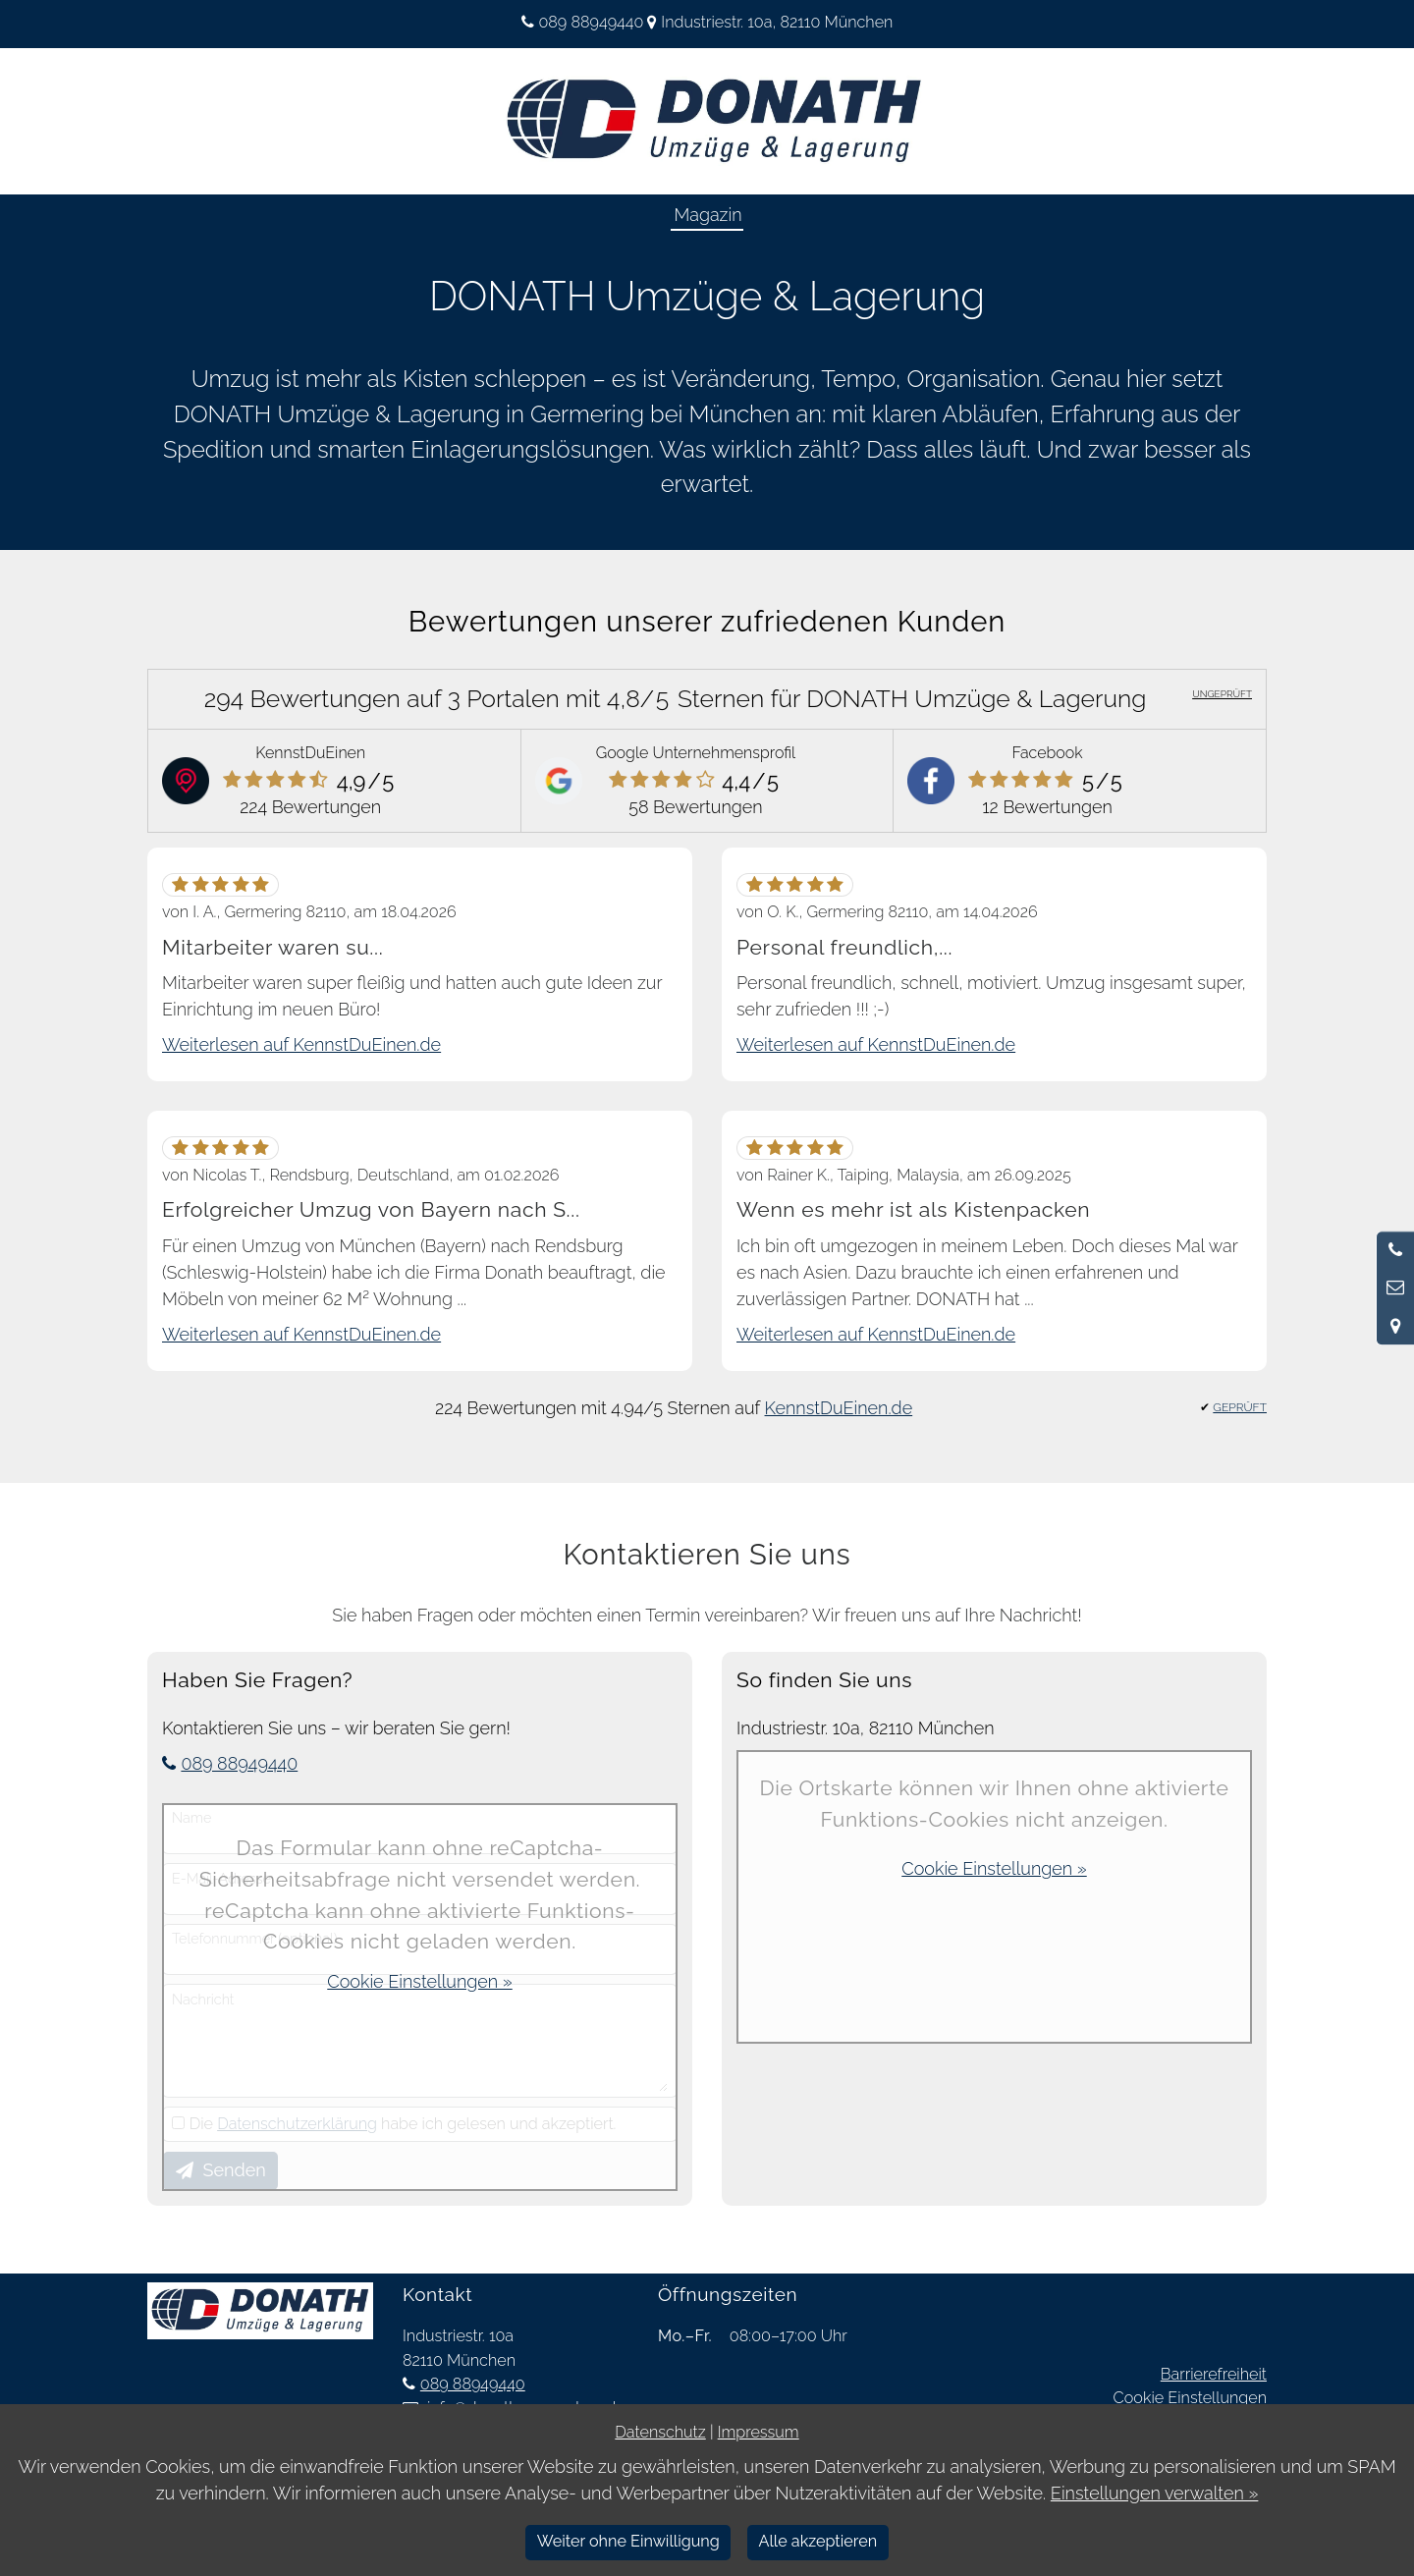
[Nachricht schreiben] (1395, 1287)
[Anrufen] (1395, 1250)
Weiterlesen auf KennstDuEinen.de (301, 1044)
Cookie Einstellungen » (419, 1981)
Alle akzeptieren (817, 2541)
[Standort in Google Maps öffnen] (1395, 1325)
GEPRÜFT (1240, 1407)
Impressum (758, 2432)
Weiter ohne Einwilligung (628, 2541)
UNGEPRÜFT (1222, 693)
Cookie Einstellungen (1190, 2397)
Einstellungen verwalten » (1155, 2493)
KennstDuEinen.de (839, 1408)
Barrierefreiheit (1214, 2374)
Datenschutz (660, 2432)
